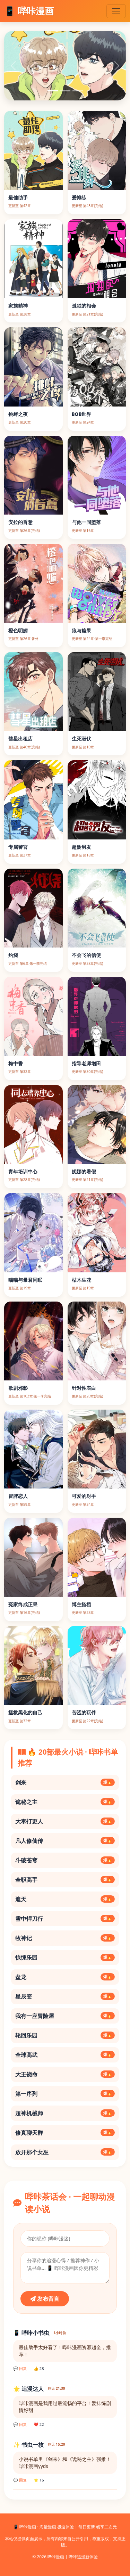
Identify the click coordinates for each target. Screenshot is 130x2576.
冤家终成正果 (22, 1604)
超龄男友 (81, 847)
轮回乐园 (65, 2035)
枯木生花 (81, 1280)
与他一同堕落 (86, 522)
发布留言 (44, 2299)
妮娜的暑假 (84, 1171)
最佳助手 (18, 197)
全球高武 (65, 2055)
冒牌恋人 (18, 1496)
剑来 (65, 1782)
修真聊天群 (65, 2132)
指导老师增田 (86, 1063)
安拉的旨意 (20, 522)
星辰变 (65, 1996)
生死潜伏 (81, 738)
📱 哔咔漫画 (29, 11)
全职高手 (65, 1880)
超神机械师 (65, 2113)
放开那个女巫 (65, 2152)
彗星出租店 (20, 738)
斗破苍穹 (65, 1860)
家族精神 (18, 305)
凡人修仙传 (65, 1841)
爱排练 (79, 197)
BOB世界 (82, 414)
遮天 (65, 1899)
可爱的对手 (84, 1496)
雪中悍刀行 (65, 1918)
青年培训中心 (22, 1171)
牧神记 (65, 1938)
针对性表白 (84, 1388)
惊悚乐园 (65, 1957)
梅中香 (15, 1063)
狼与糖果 (81, 630)
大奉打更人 (65, 1821)
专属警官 (18, 847)
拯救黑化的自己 (25, 1712)
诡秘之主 (65, 1802)
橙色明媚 (18, 630)
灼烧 (13, 955)
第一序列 (65, 2094)
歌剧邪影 (18, 1388)
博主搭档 (81, 1604)
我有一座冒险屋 (65, 2016)
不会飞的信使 (86, 955)
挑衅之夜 (18, 414)
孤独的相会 (84, 305)
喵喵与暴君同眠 (25, 1280)
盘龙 (65, 1977)
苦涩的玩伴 (84, 1712)
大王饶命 (65, 2074)
